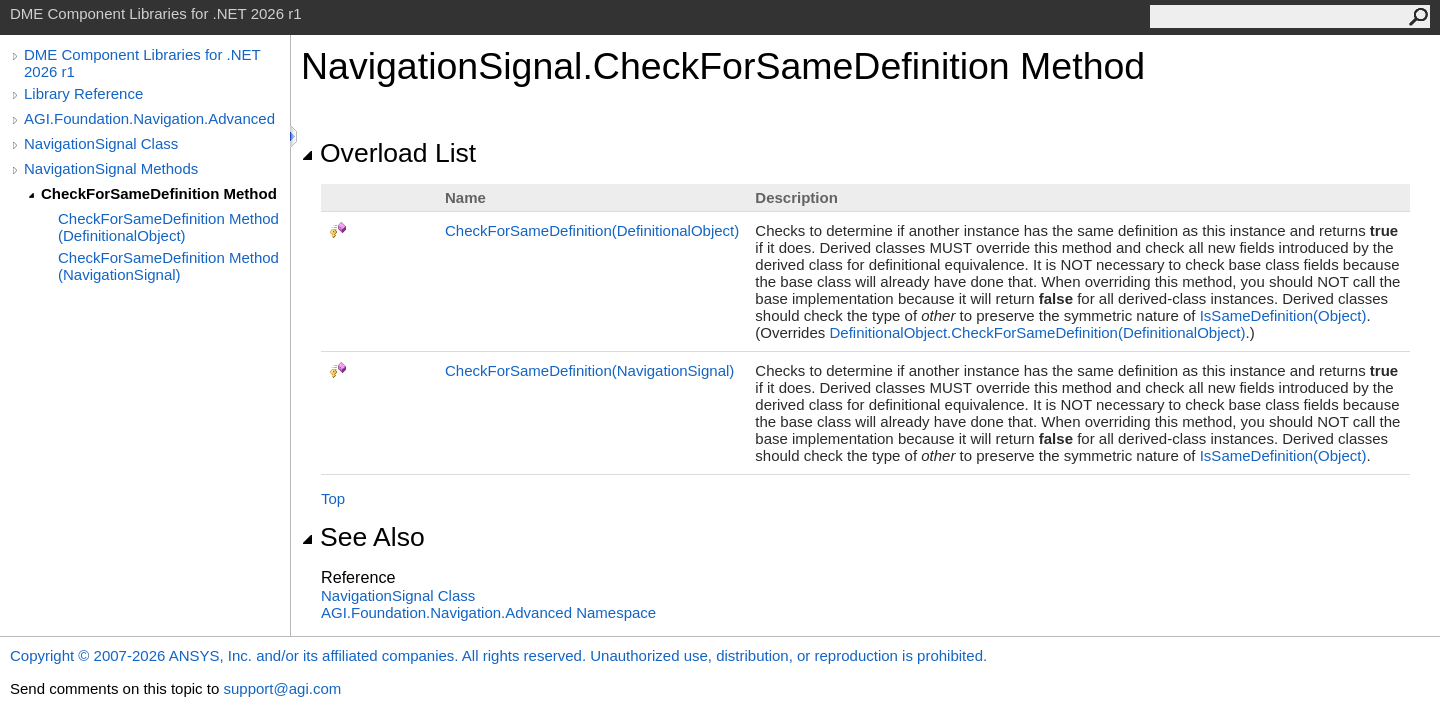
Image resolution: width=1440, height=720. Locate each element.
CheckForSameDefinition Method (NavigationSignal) (168, 266)
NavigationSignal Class (101, 143)
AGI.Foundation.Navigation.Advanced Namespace (488, 612)
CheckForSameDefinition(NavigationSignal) (589, 370)
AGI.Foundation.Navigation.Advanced (149, 118)
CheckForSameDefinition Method (159, 193)
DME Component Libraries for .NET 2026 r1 (142, 63)
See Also (363, 537)
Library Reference (83, 93)
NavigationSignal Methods (111, 168)
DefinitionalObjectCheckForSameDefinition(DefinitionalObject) (1037, 332)
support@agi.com (282, 688)
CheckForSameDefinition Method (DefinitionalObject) (168, 227)
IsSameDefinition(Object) (1283, 315)
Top (333, 498)
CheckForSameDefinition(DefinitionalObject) (592, 230)
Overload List (388, 153)
